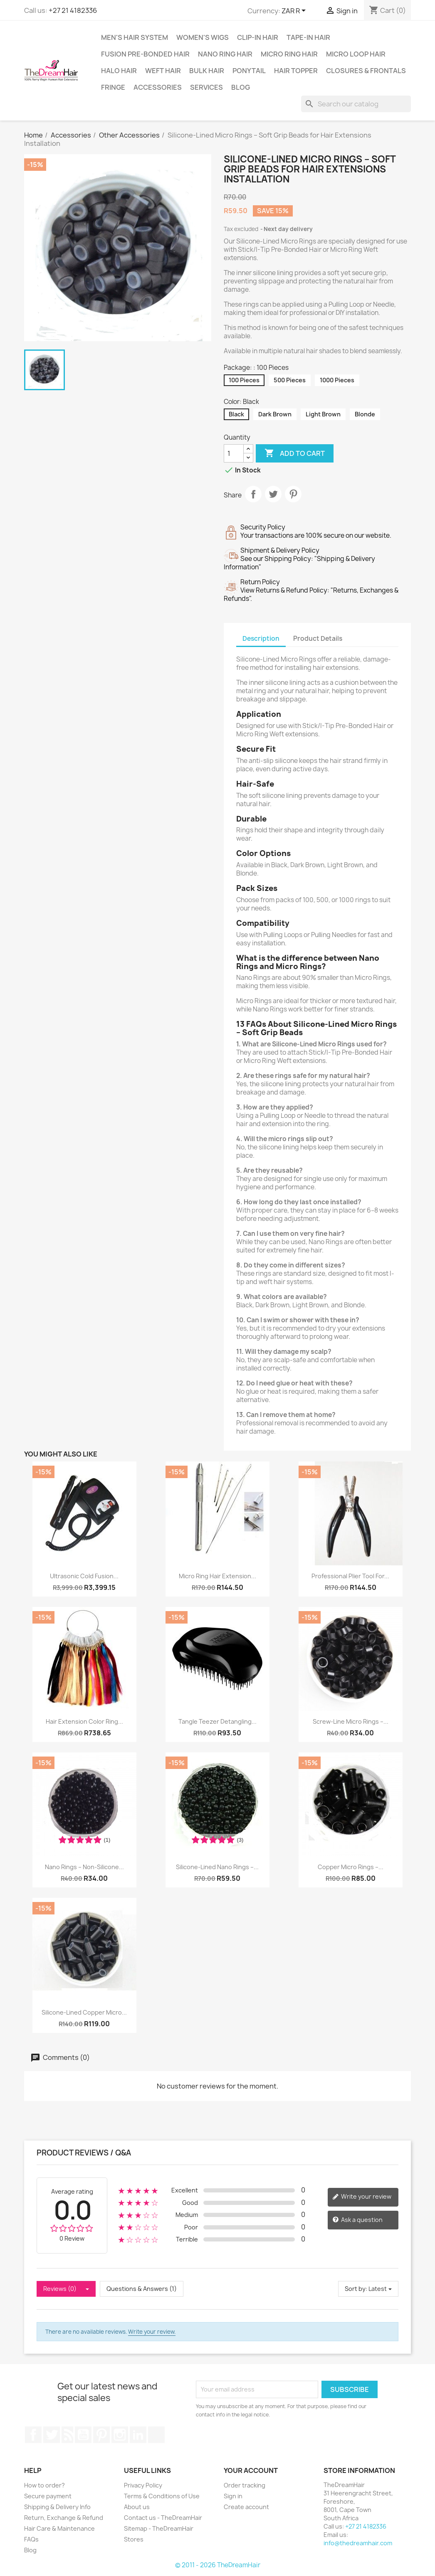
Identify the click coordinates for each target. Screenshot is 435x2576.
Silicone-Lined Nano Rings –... (217, 1867)
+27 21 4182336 (73, 10)
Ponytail (249, 70)
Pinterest (293, 494)
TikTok (156, 2434)
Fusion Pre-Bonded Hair (145, 54)
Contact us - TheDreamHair (163, 2518)
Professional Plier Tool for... (350, 1576)
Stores (133, 2539)
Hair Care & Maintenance (59, 2528)
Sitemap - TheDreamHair (158, 2528)
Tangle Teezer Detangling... (217, 1721)
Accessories (157, 87)
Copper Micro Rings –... (350, 1867)
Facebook (33, 2434)
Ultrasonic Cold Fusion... (84, 1576)
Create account (246, 2507)
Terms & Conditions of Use (162, 2496)
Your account (251, 2470)
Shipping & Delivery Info (57, 2507)
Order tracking (244, 2485)
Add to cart (294, 453)
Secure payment (48, 2496)
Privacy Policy (143, 2485)
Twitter (51, 2434)
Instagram (119, 2434)
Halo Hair (119, 70)
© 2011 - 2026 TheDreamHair (217, 2565)
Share (253, 494)
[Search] (356, 104)
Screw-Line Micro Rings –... (350, 1721)
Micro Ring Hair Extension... (217, 1576)
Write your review (361, 2196)
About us (137, 2507)
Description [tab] (260, 638)
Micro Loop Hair (356, 54)
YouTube (83, 2434)
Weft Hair (163, 70)
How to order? (44, 2485)
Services (206, 87)
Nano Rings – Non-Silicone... (84, 1867)
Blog (240, 87)
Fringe (113, 87)
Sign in (233, 2496)
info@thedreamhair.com (358, 2543)
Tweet (273, 494)
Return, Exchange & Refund (63, 2518)
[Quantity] (234, 453)
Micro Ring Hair (289, 54)
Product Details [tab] (317, 638)
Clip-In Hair (257, 37)
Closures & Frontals (366, 70)
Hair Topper (296, 70)
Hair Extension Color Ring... (84, 1721)
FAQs (31, 2539)
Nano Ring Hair (225, 54)
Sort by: (356, 2289)
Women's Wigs (202, 37)
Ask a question (357, 2219)
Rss (67, 2434)
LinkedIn (138, 2434)
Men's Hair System (134, 37)
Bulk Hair (206, 70)
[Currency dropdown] (295, 11)
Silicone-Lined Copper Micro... (84, 2012)
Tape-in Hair (308, 37)
